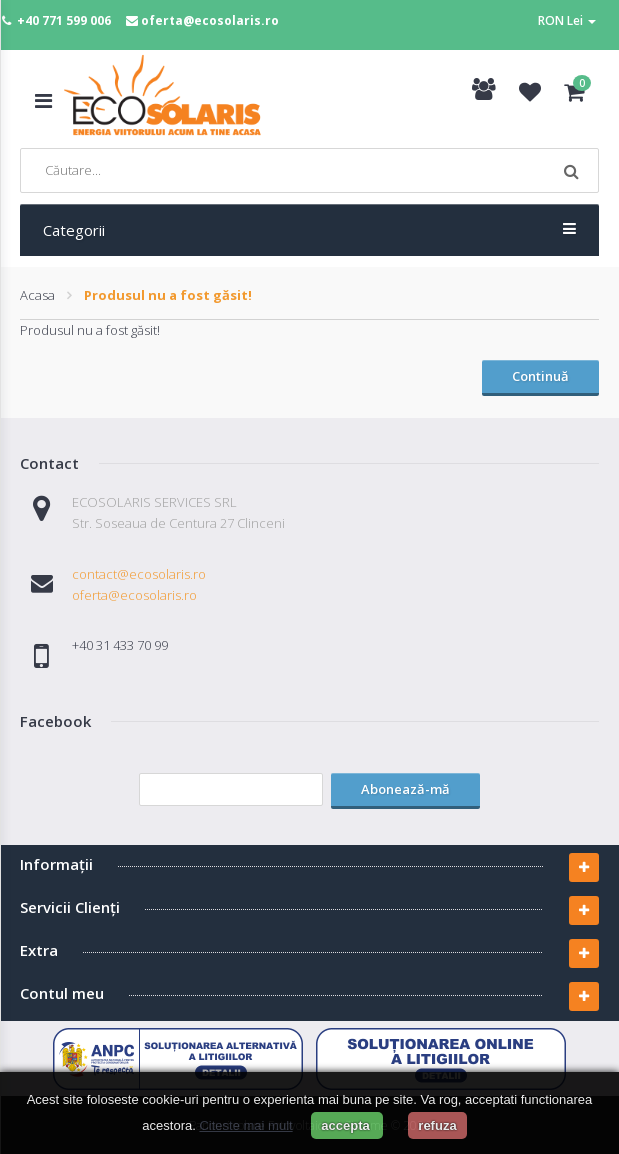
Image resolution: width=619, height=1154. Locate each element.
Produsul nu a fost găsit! (168, 295)
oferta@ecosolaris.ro (210, 20)
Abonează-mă (405, 789)
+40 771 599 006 (64, 20)
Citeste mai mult (245, 1125)
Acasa (37, 295)
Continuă (540, 376)
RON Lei (567, 20)
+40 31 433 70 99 (120, 645)
